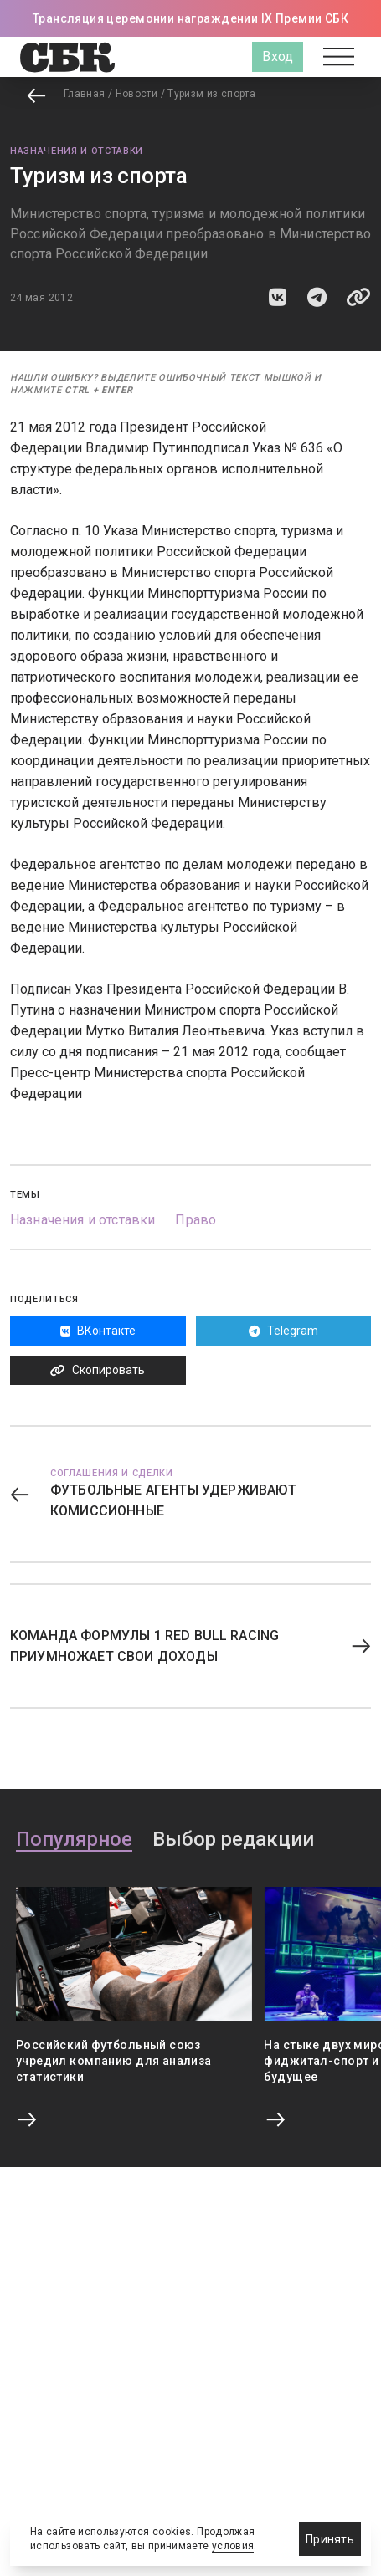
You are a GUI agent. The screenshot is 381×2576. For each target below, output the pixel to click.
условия (233, 2546)
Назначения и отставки (76, 151)
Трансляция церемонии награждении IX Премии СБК (190, 18)
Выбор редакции (233, 1840)
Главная (85, 94)
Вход (277, 56)
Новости (137, 94)
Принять (330, 2539)
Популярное (74, 1840)
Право (195, 1220)
